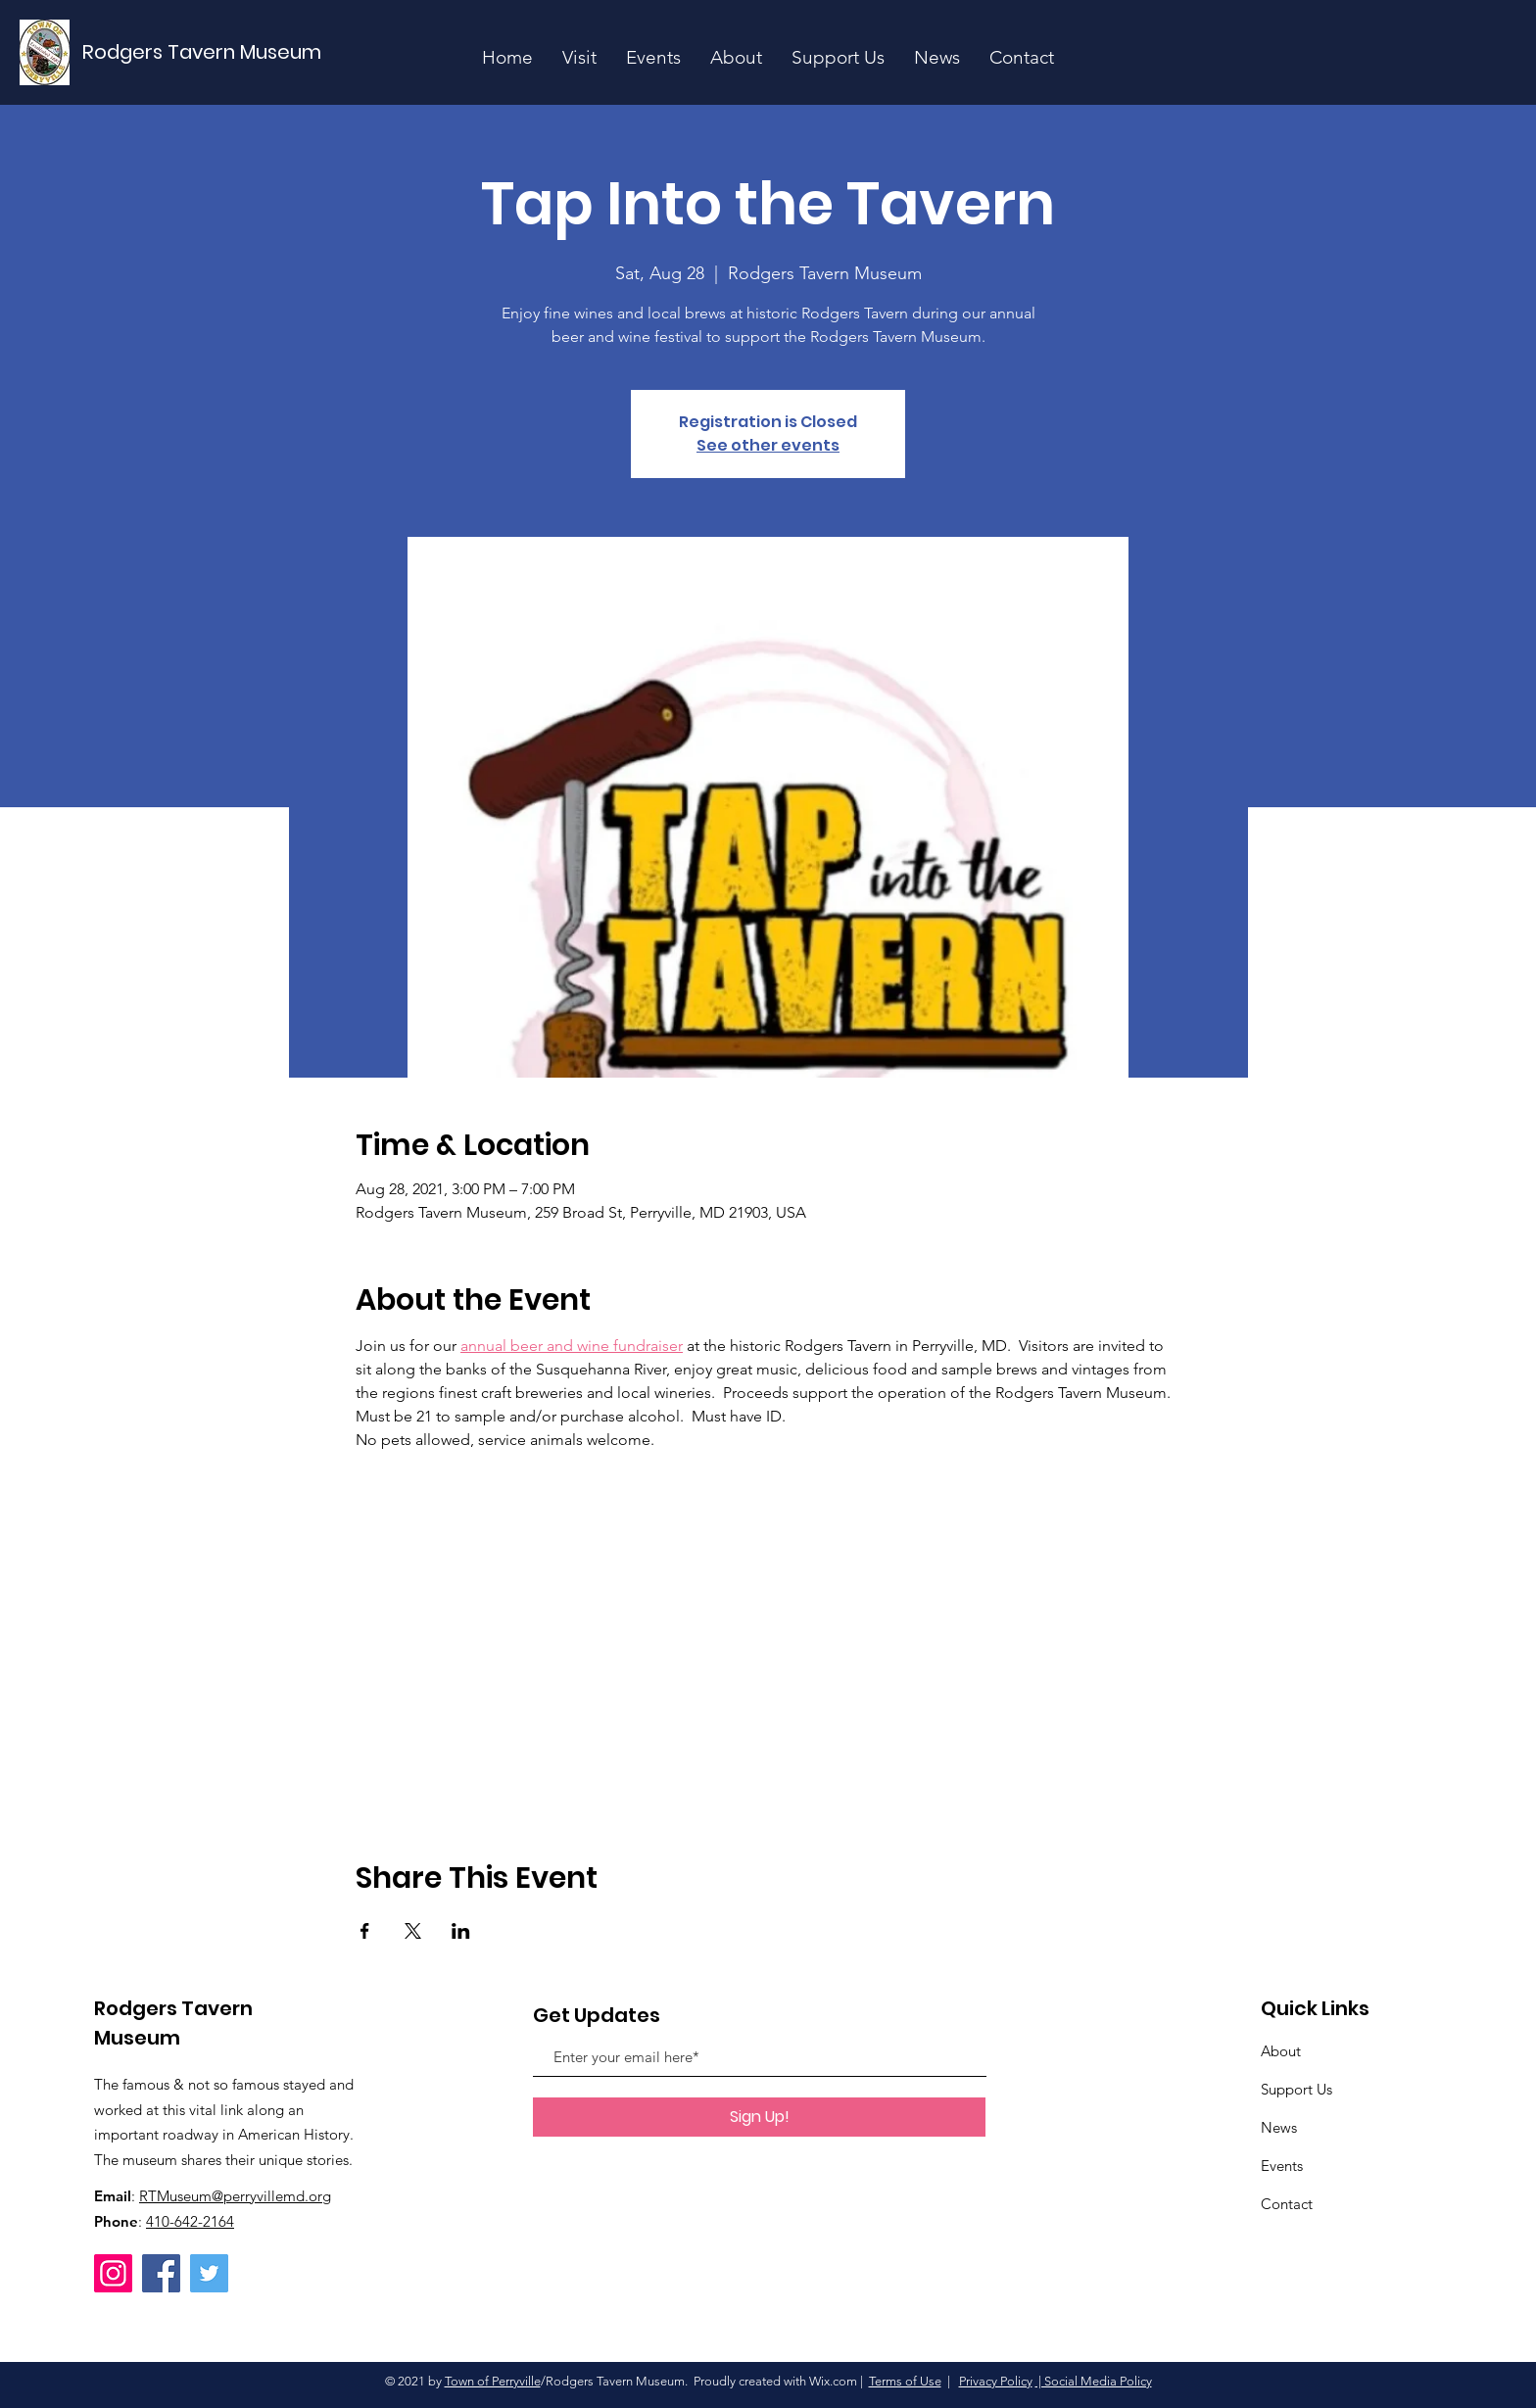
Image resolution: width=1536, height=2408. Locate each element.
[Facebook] (161, 2273)
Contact (1287, 2203)
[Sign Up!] (759, 2117)
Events (1282, 2165)
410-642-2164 (190, 2221)
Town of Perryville (493, 2381)
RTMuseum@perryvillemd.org (235, 2196)
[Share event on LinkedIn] (461, 1931)
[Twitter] (209, 2273)
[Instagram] (113, 2273)
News (1279, 2127)
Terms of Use (905, 2381)
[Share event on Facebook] (365, 1931)
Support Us (1296, 2089)
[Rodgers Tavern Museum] (202, 52)
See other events (768, 445)
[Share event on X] (413, 1931)
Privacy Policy (995, 2381)
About (1281, 2051)
